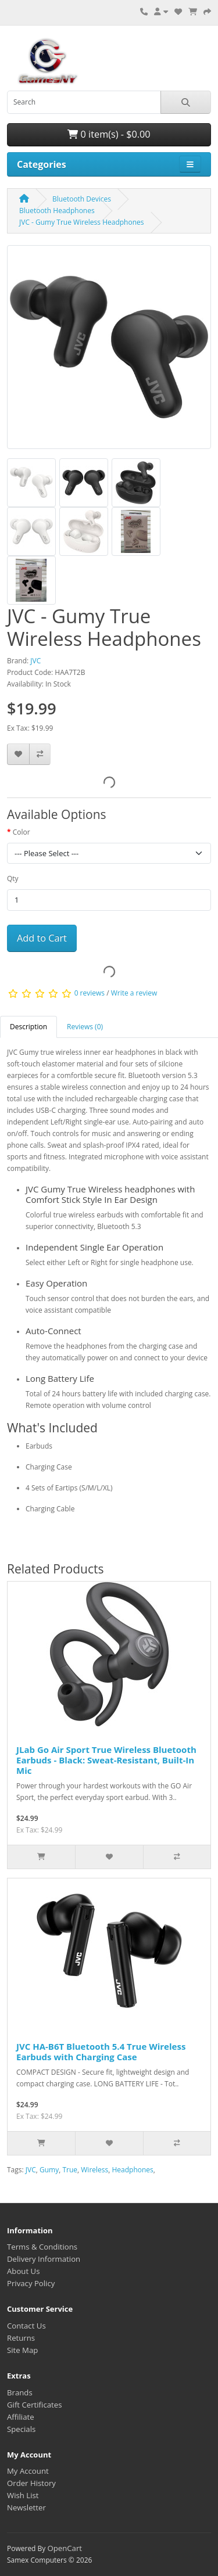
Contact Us (26, 2325)
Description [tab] (28, 1027)
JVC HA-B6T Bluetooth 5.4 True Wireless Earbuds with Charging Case (100, 2051)
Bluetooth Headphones (57, 210)
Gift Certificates (34, 2404)
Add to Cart (42, 938)
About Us (23, 2271)
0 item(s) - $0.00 (108, 134)
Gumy (49, 2170)
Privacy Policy (31, 2283)
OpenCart (64, 2548)
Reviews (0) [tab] (85, 1027)
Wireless (94, 2170)
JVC (35, 661)
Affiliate (20, 2417)
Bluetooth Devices (81, 199)
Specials (21, 2429)
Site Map (22, 2350)
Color (21, 832)
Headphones (132, 2170)
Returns (21, 2338)
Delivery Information (43, 2259)
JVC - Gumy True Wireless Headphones (81, 222)
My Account (28, 2471)
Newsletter (26, 2507)
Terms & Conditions (42, 2246)
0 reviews (89, 993)
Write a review (134, 993)
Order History (31, 2483)
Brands (20, 2392)
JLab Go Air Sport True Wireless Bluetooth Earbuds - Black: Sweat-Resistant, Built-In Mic (106, 1760)
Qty (13, 878)
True (69, 2170)
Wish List (23, 2495)
